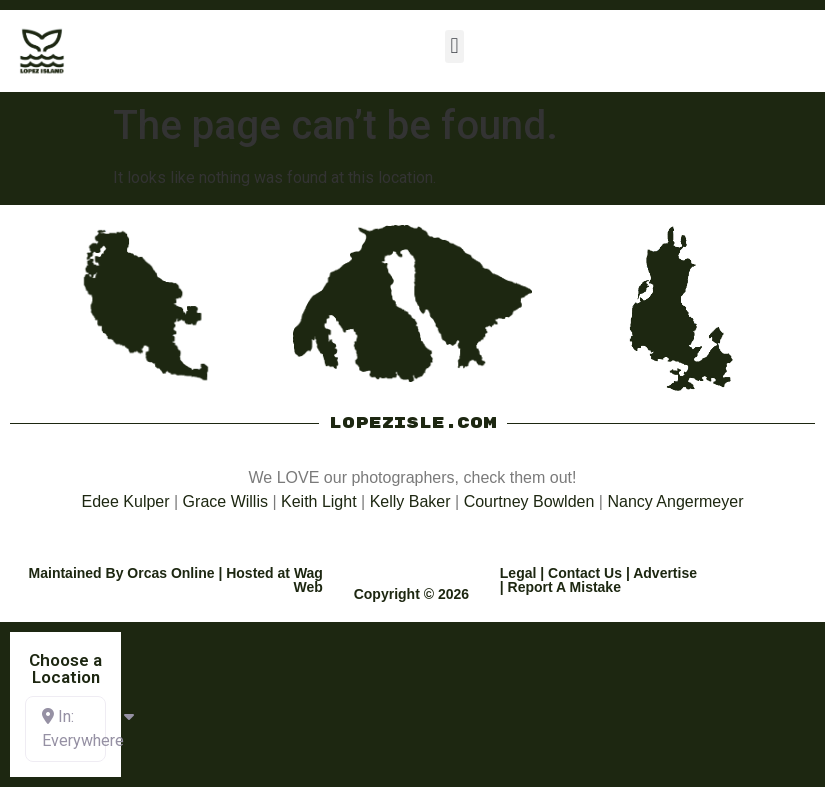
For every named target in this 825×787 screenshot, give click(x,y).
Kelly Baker (410, 501)
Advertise (665, 573)
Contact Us (585, 573)
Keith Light (319, 501)
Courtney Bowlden (529, 501)
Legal (518, 573)
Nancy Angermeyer (675, 501)
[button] (454, 46)
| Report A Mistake (560, 587)
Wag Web (308, 580)
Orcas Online (170, 573)
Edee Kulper (126, 501)
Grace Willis (225, 501)
